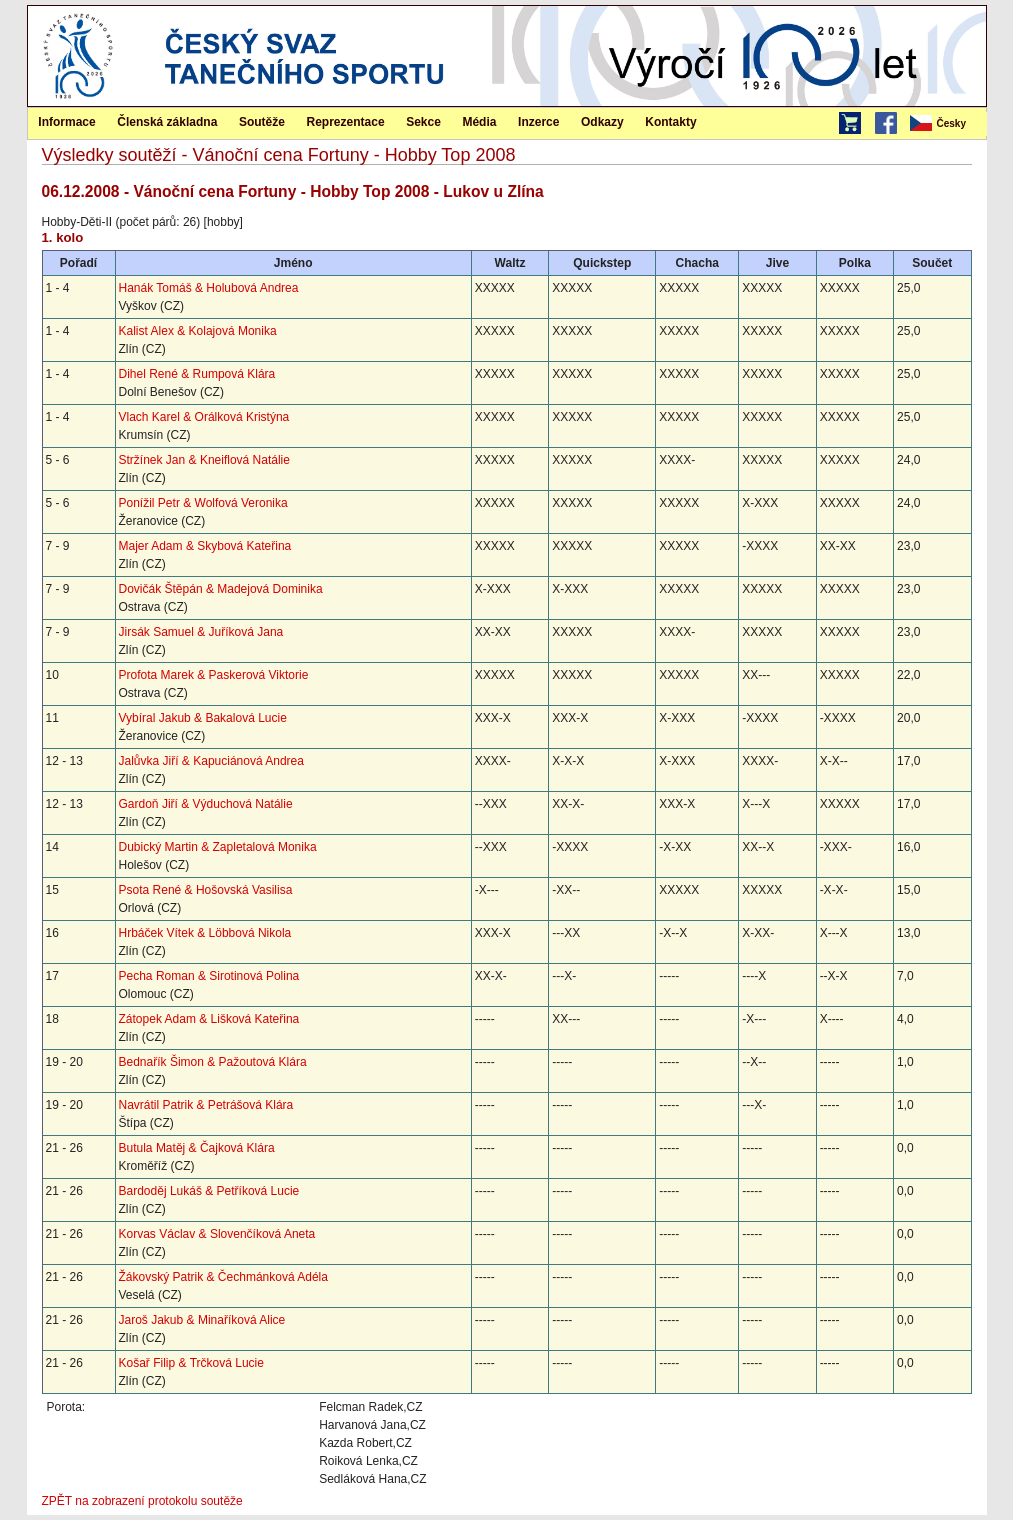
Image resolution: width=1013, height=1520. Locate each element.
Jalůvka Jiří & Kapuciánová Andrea (211, 761)
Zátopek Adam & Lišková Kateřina (209, 1019)
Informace (66, 122)
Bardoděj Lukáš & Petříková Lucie (209, 1191)
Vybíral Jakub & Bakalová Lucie (203, 718)
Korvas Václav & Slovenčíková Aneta (217, 1234)
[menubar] (947, 124)
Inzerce (538, 122)
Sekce (423, 122)
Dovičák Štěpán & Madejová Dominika (221, 589)
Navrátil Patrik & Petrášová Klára (206, 1105)
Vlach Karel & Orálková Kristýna (204, 417)
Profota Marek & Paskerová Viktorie (214, 675)
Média (479, 122)
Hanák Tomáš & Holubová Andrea (209, 288)
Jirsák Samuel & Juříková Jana (201, 632)
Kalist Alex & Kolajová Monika (198, 331)
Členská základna (167, 122)
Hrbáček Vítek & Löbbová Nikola (205, 933)
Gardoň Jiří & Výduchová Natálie (206, 804)
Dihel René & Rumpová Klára (197, 374)
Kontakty (670, 122)
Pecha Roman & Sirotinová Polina (209, 976)
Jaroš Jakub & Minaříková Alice (202, 1320)
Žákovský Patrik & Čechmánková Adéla (223, 1277)
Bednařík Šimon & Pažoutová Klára (213, 1062)
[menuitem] (947, 124)
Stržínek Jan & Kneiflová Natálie (204, 460)
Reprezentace (346, 122)
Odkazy (602, 122)
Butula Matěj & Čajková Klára (197, 1148)
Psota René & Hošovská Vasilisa (206, 890)
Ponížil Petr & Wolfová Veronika (203, 503)
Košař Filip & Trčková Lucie (191, 1363)
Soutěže (262, 122)
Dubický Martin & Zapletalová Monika (218, 847)
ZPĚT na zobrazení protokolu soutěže (142, 1501)
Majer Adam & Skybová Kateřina (205, 546)
